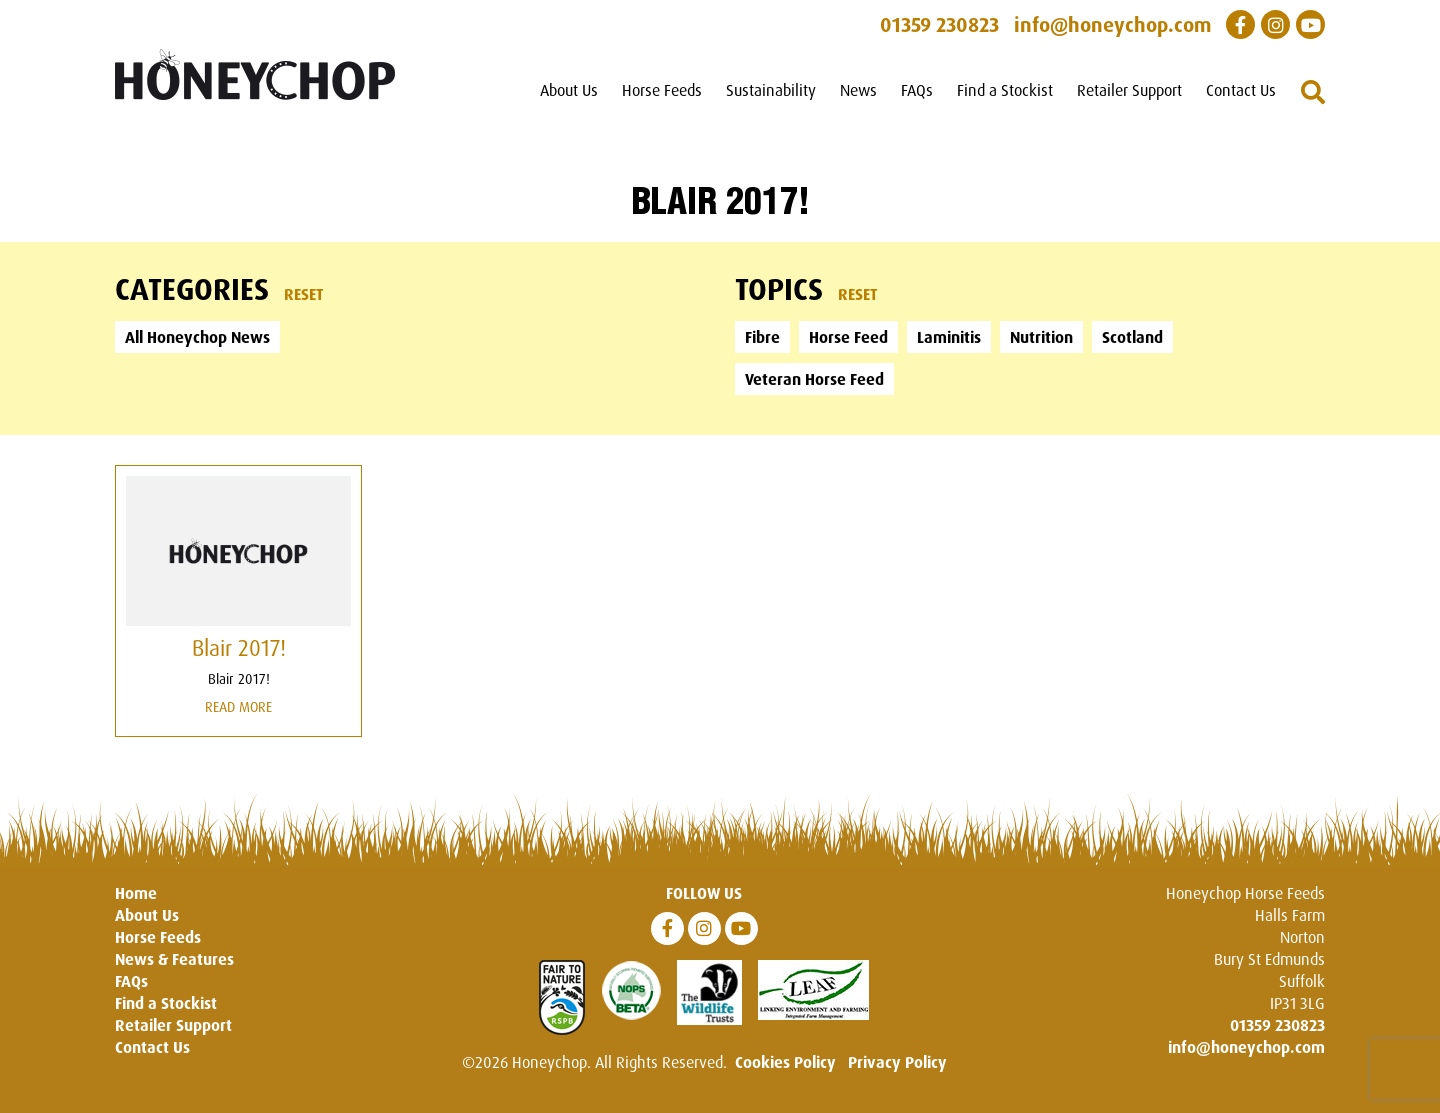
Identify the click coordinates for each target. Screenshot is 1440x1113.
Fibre (762, 337)
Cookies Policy (785, 1062)
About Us (569, 90)
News (858, 90)
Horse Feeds (662, 90)
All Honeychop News (197, 337)
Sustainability (771, 90)
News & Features (174, 959)
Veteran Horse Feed (814, 379)
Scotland (1132, 337)
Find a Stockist (1005, 90)
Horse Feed (848, 337)
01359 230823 (1277, 1025)
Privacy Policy (897, 1062)
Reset (304, 294)
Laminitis (949, 337)
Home (136, 893)
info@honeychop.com (1246, 1047)
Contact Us (1241, 90)
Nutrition (1041, 337)
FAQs (917, 90)
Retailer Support (1129, 90)
